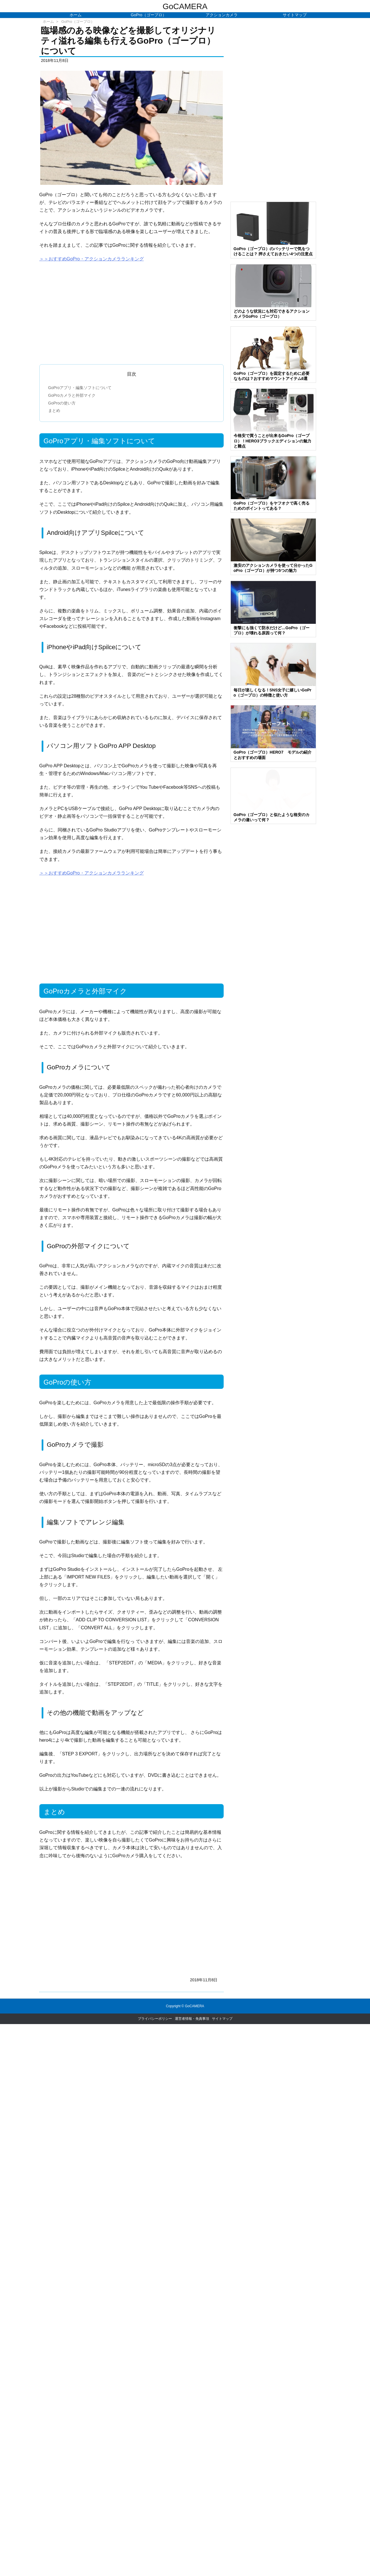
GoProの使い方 (62, 403)
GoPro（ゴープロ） (77, 21)
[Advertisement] (131, 311)
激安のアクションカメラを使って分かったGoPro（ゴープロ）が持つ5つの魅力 (273, 568)
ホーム (48, 21)
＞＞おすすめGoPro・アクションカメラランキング (91, 258)
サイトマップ (222, 2019)
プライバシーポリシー (155, 2019)
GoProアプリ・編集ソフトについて (80, 387)
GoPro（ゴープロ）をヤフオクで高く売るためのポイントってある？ (272, 506)
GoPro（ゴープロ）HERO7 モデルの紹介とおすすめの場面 (273, 755)
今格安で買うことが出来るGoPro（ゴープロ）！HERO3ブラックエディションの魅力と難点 (272, 440)
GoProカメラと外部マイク (72, 395)
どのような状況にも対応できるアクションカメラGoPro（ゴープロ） (272, 314)
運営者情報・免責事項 (192, 2019)
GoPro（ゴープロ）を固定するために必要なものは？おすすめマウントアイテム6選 (272, 376)
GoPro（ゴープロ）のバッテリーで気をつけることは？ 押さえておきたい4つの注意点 (273, 251)
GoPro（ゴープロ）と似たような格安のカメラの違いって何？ (272, 817)
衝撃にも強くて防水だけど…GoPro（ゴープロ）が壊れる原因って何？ (272, 630)
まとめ (54, 410)
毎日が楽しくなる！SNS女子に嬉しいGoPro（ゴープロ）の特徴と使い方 (273, 692)
